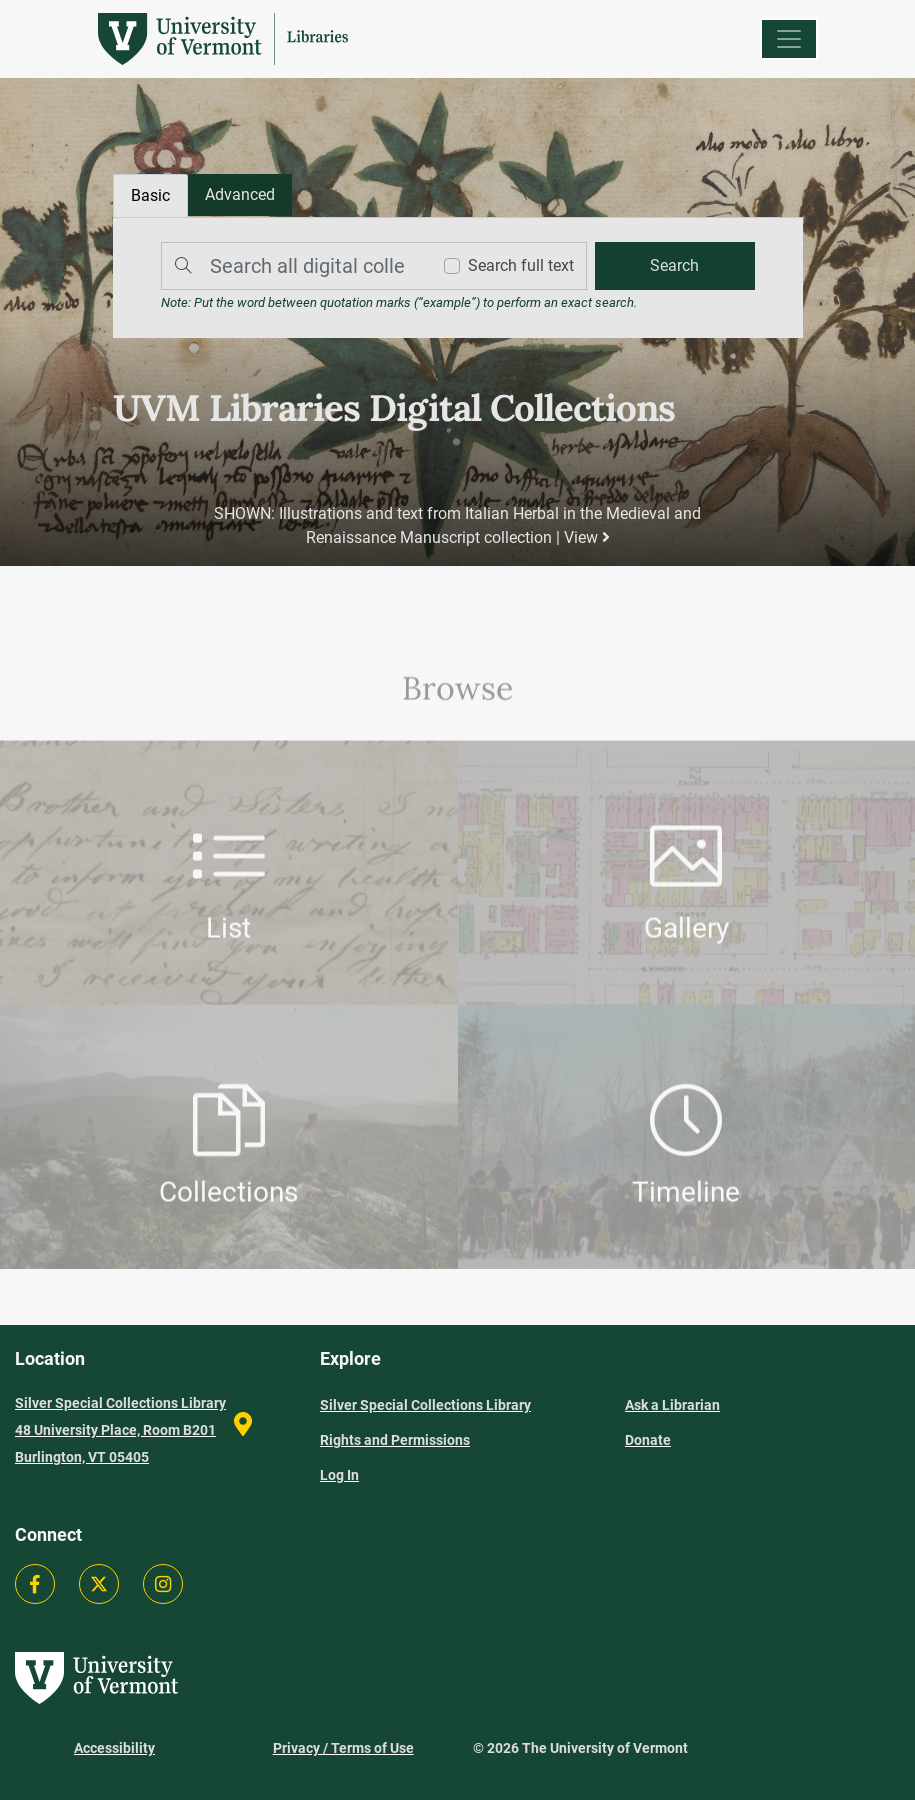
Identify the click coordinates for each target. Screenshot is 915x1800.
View (586, 537)
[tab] (240, 195)
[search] (674, 266)
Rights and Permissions (395, 1440)
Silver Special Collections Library (425, 1405)
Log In (339, 1475)
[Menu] (789, 39)
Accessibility (114, 1748)
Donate (648, 1440)
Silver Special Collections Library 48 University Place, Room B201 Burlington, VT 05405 (120, 1430)
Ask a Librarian (672, 1405)
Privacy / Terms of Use (343, 1748)
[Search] (291, 266)
